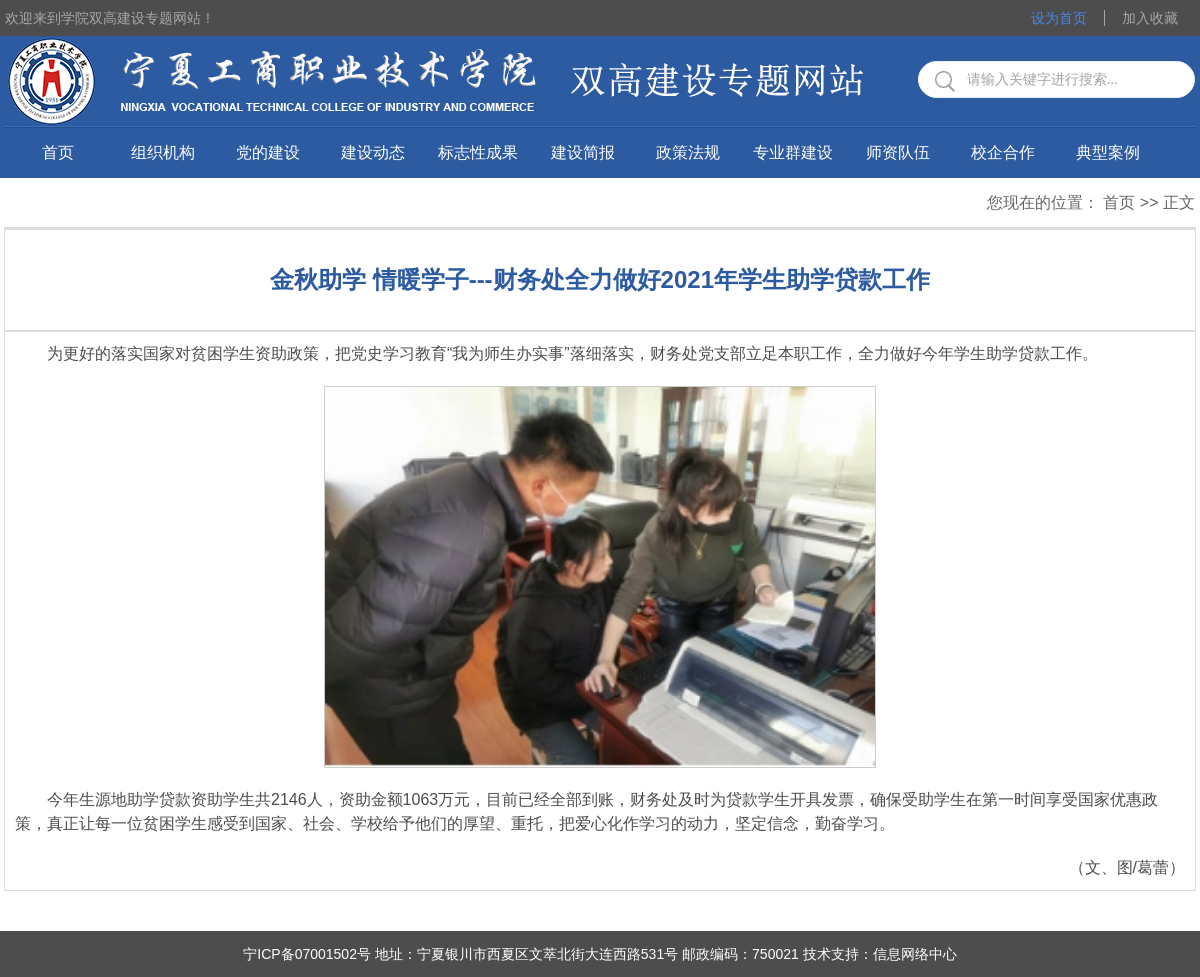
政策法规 (688, 152)
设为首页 (1059, 18)
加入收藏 (1150, 18)
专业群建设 (793, 152)
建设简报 (583, 152)
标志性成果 (478, 152)
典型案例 (1108, 152)
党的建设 (268, 152)
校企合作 (1003, 152)
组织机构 (163, 152)
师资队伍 (898, 152)
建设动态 (373, 152)
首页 (58, 152)
